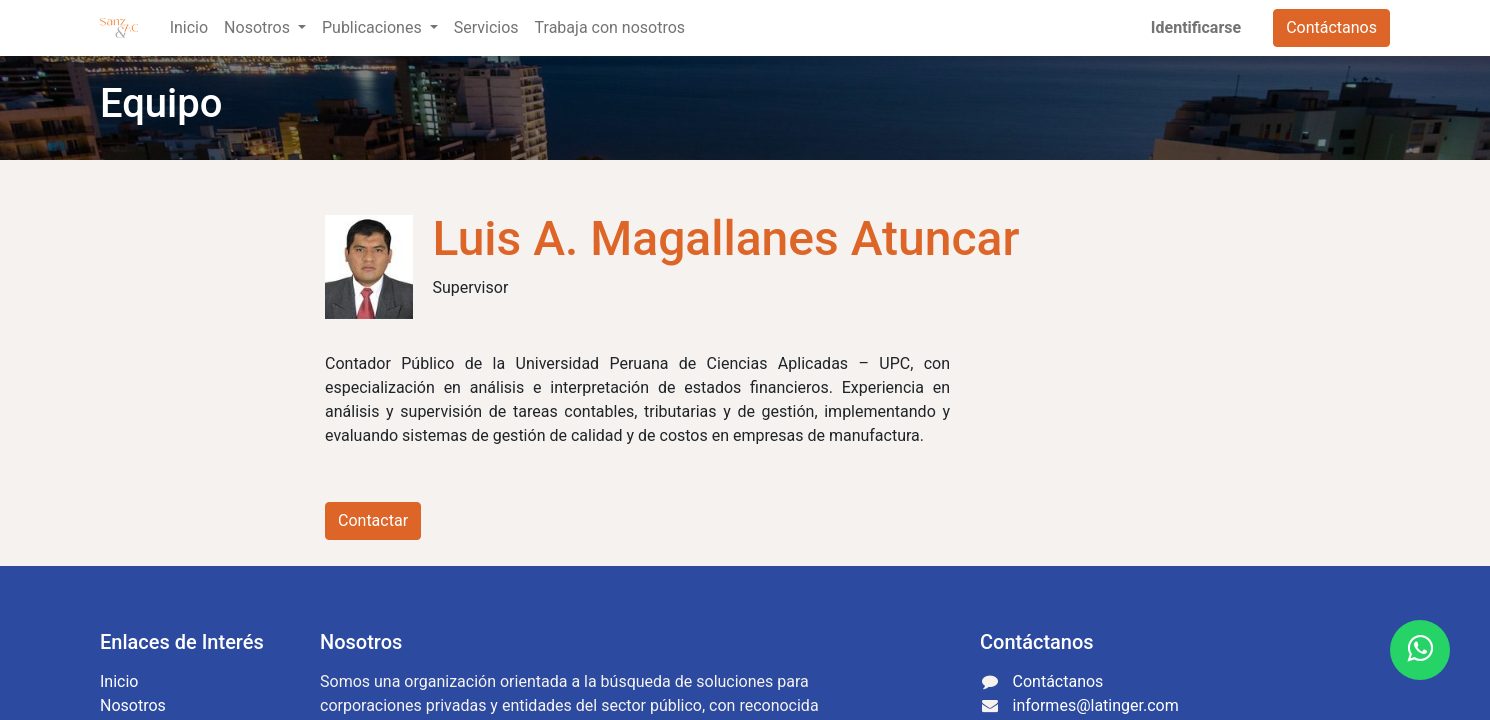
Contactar (373, 520)
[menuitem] (189, 28)
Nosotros (133, 705)
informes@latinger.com (1096, 705)
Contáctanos (1331, 27)
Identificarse (1196, 27)
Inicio (119, 681)
